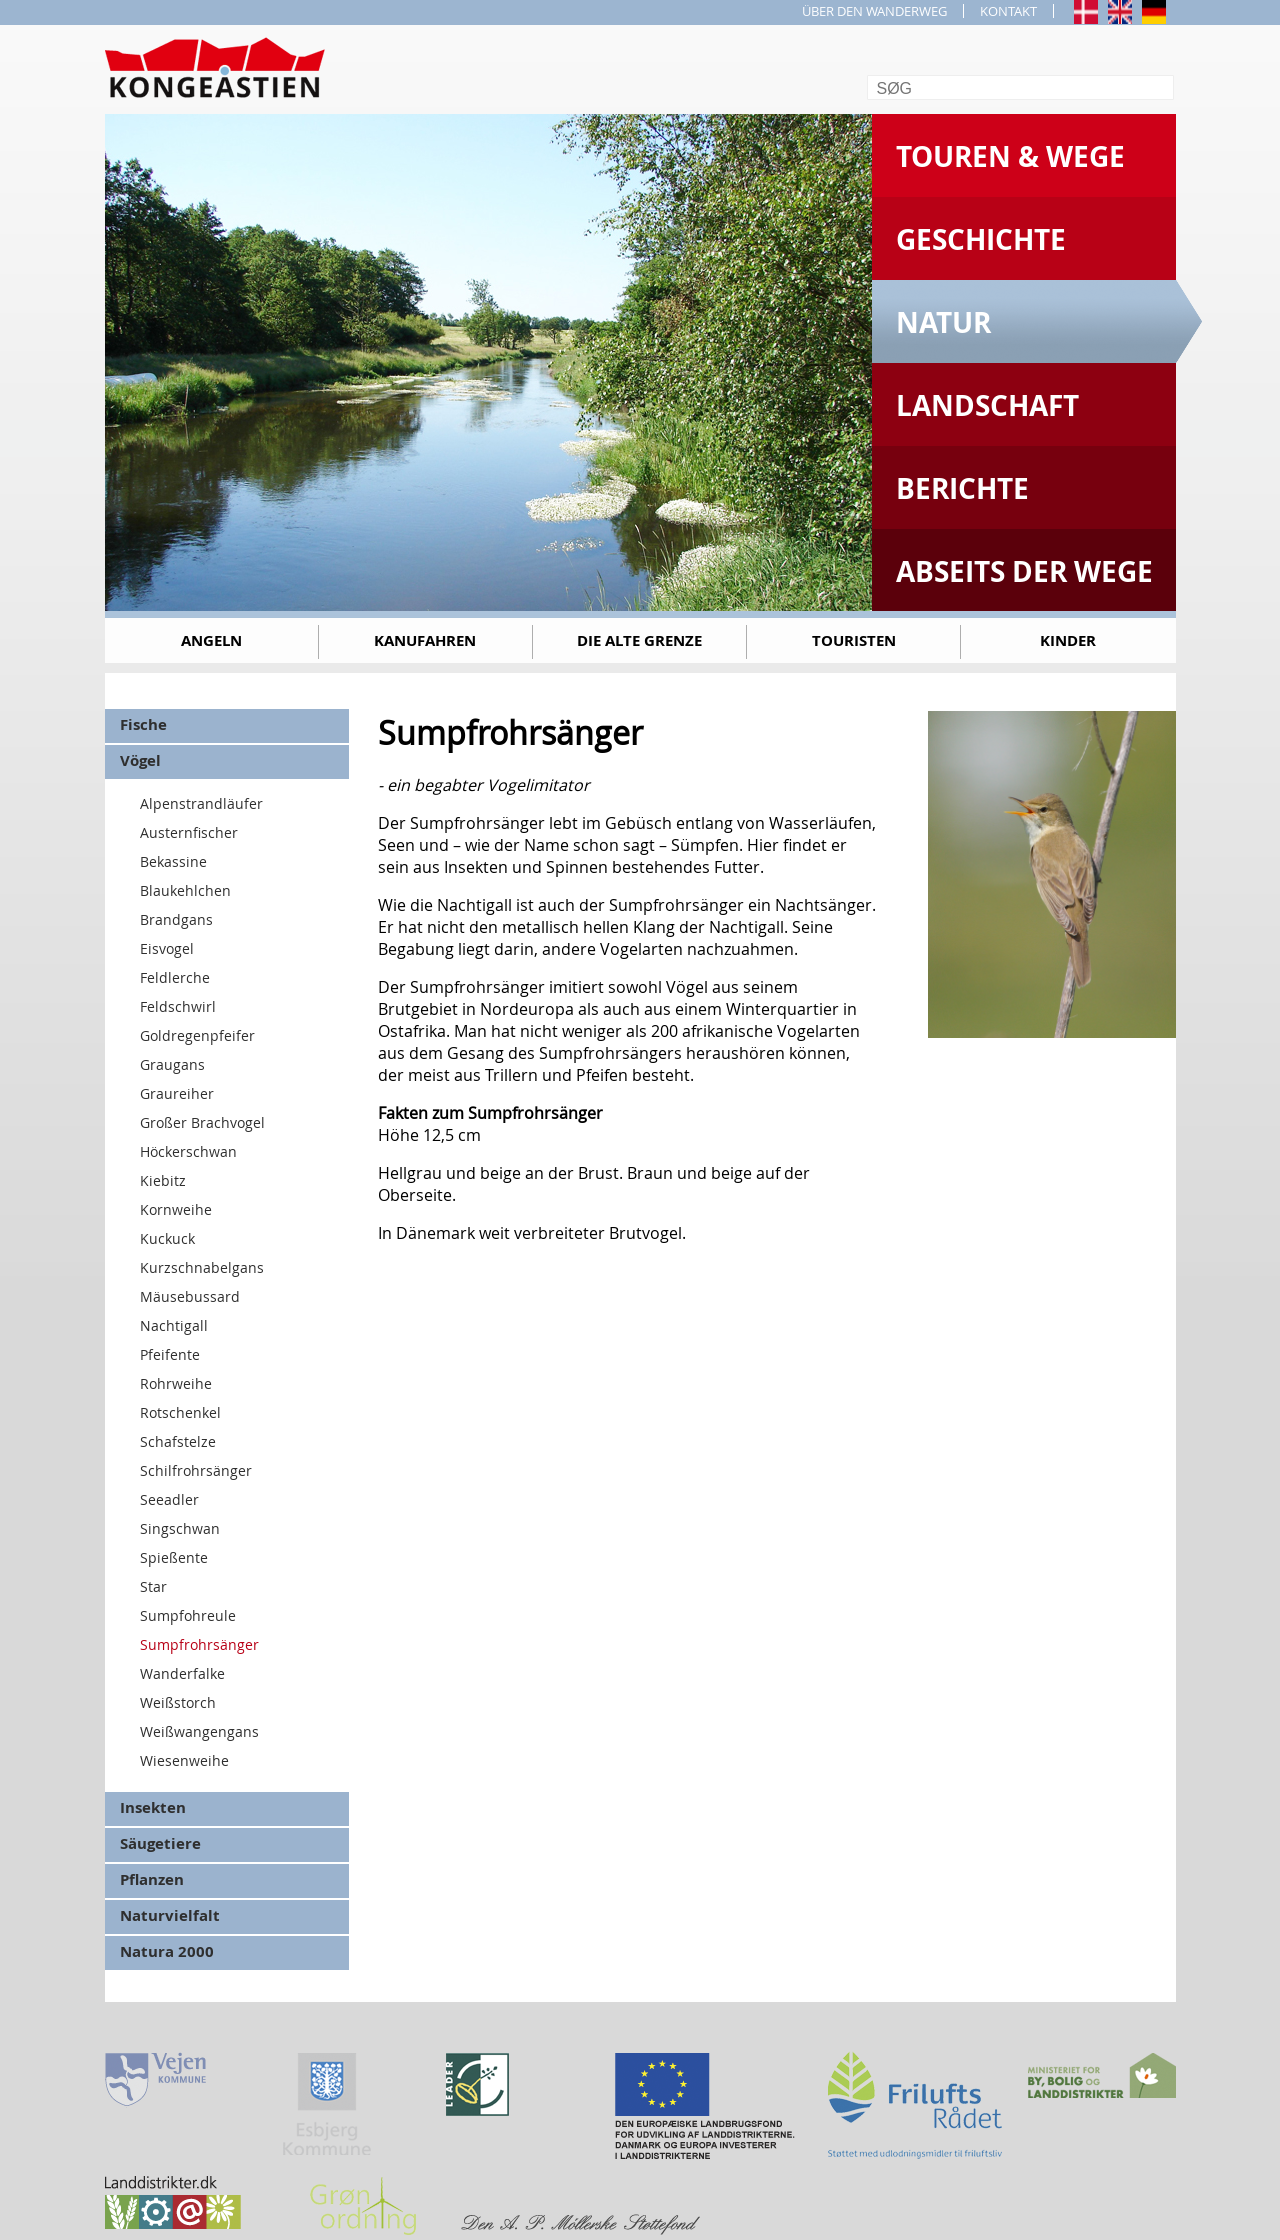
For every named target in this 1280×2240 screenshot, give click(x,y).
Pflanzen (152, 1879)
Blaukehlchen (185, 890)
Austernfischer (189, 832)
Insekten (153, 1807)
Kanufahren (425, 640)
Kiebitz (163, 1180)
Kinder (1068, 640)
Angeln (211, 640)
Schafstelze (178, 1441)
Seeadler (169, 1499)
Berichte (962, 488)
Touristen (854, 640)
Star (153, 1586)
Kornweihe (176, 1209)
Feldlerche (175, 977)
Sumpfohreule (188, 1615)
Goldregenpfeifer (197, 1035)
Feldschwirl (178, 1006)
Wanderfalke (182, 1673)
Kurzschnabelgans (202, 1267)
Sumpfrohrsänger (199, 1644)
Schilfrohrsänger (196, 1470)
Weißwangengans (199, 1731)
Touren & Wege (1010, 156)
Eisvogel (167, 948)
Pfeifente (170, 1354)
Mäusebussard (190, 1296)
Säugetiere (160, 1843)
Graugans (172, 1064)
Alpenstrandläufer (201, 803)
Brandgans (176, 919)
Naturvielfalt (170, 1915)
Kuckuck (167, 1238)
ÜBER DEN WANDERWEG (874, 11)
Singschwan (180, 1528)
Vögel (140, 760)
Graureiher (177, 1093)
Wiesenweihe (184, 1760)
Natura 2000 (167, 1951)
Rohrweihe (176, 1383)
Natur (943, 322)
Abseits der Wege (1024, 571)
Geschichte (981, 239)
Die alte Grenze (639, 640)
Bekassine (173, 861)
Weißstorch (178, 1702)
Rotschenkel (180, 1412)
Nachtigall (174, 1325)
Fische (143, 724)
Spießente (174, 1557)
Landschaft (987, 405)
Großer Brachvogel (202, 1122)
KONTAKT (1008, 11)
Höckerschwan (188, 1151)
